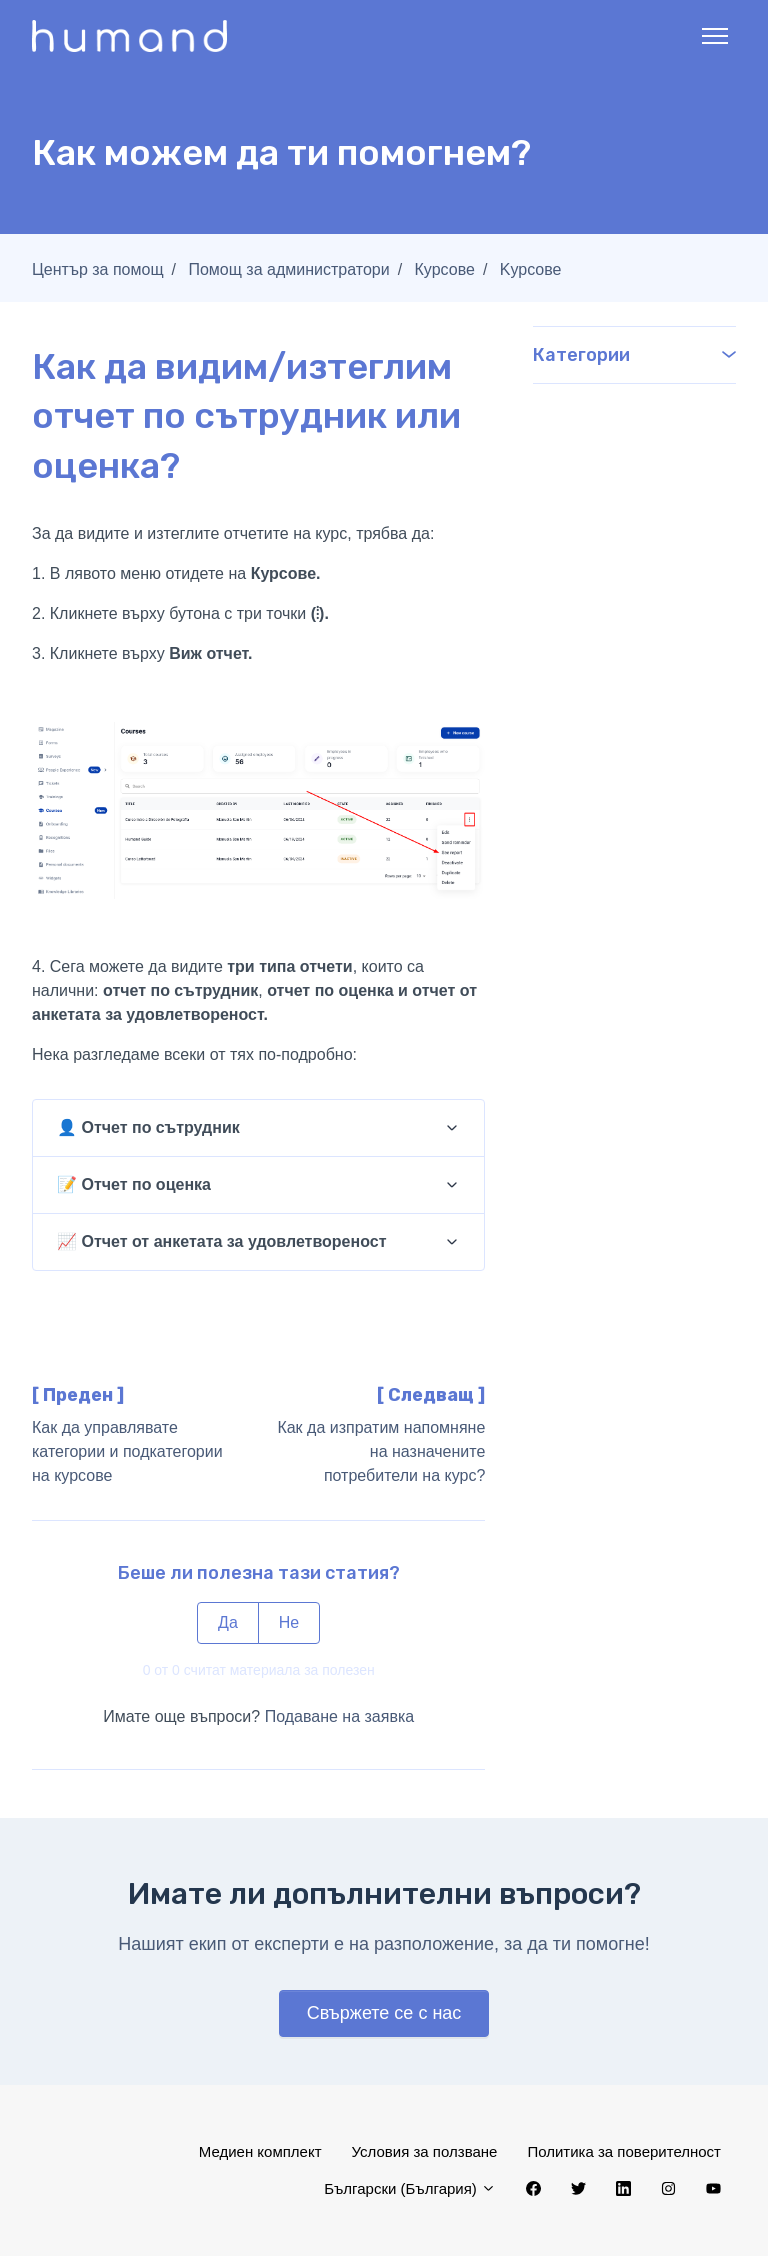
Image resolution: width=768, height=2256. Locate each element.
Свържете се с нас (384, 2013)
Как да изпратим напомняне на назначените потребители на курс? (381, 1451)
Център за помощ (98, 269)
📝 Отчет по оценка (134, 1184)
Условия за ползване (425, 2151)
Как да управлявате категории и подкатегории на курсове (127, 1451)
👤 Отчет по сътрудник (148, 1127)
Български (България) (410, 2188)
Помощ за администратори (288, 269)
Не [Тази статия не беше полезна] (289, 1622)
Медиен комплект (260, 2151)
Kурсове (531, 269)
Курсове (445, 269)
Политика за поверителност (624, 2151)
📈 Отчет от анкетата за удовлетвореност (221, 1241)
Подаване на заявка (340, 1716)
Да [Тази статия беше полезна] (228, 1622)
